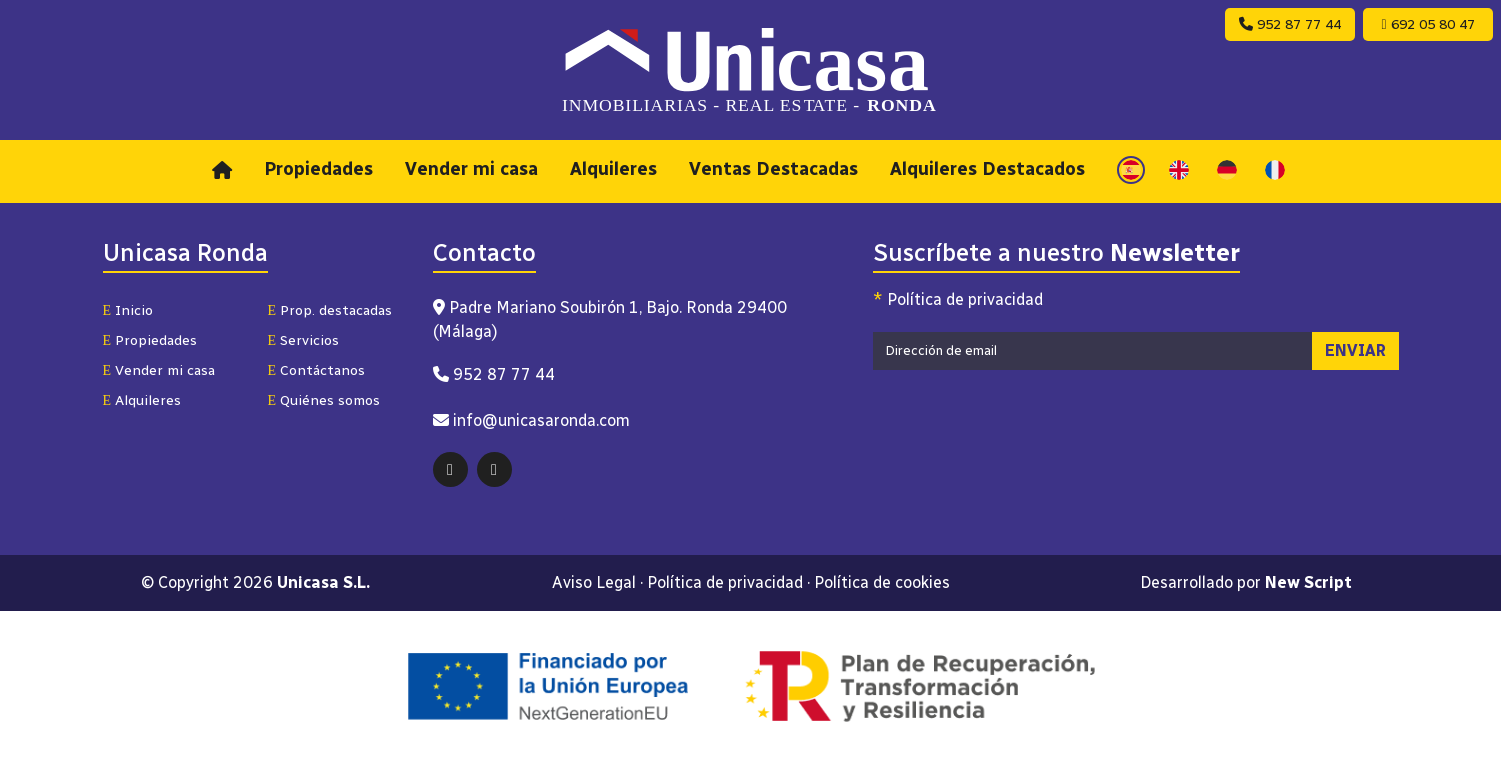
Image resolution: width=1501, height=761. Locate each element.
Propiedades (318, 169)
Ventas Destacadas (773, 169)
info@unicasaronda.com (541, 420)
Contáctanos (317, 370)
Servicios (304, 340)
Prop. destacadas (330, 310)
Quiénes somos (324, 400)
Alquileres (613, 169)
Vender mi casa (471, 169)
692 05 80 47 (1427, 24)
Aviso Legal (594, 582)
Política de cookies (882, 582)
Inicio (128, 310)
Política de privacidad (958, 299)
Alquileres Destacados (987, 169)
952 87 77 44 (1290, 24)
